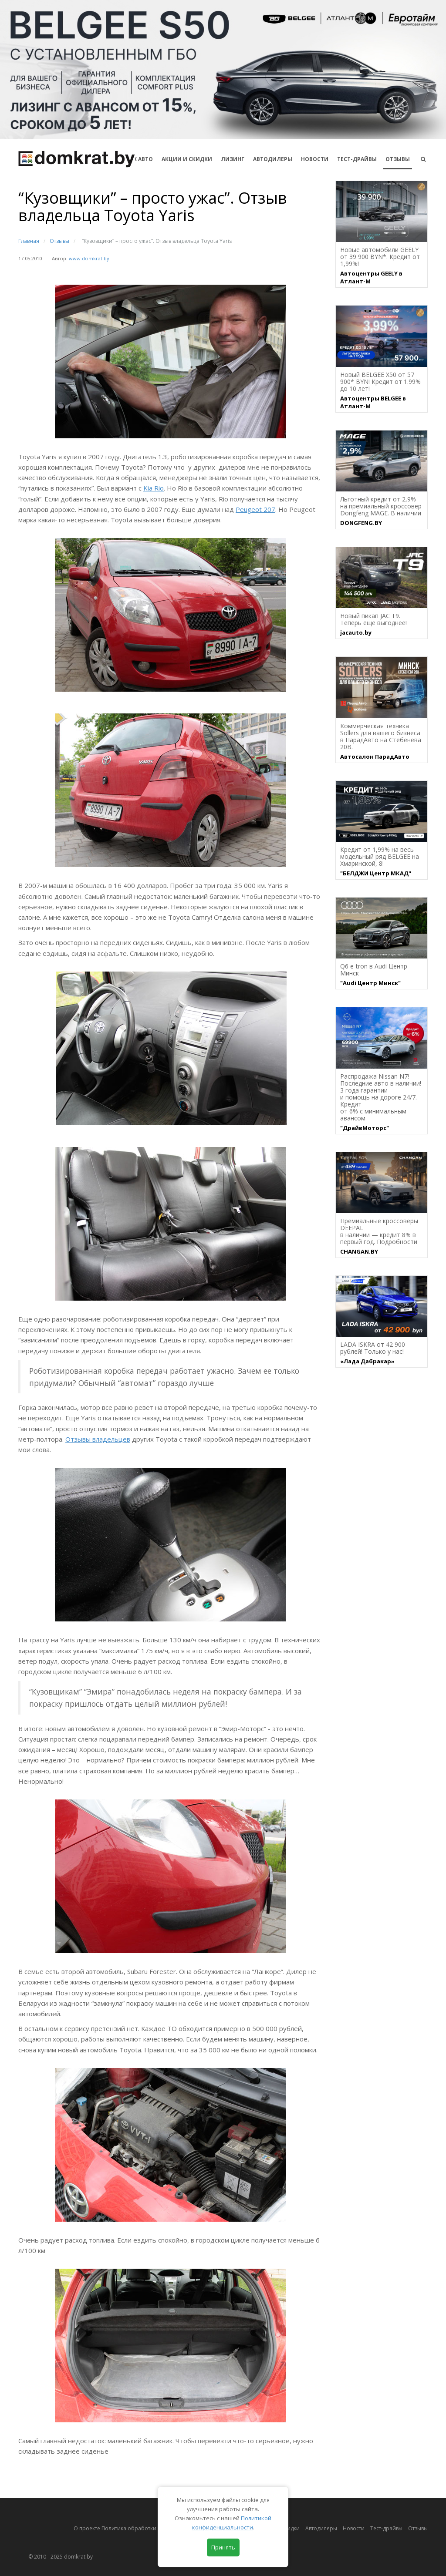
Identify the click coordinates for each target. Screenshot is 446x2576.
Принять (223, 2547)
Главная (28, 241)
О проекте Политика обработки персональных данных (145, 2528)
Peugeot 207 (255, 509)
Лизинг (232, 159)
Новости (314, 159)
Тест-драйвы (357, 159)
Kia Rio (153, 488)
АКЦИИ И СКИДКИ (187, 159)
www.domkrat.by (89, 258)
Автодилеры (272, 159)
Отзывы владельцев (97, 1439)
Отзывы (397, 159)
